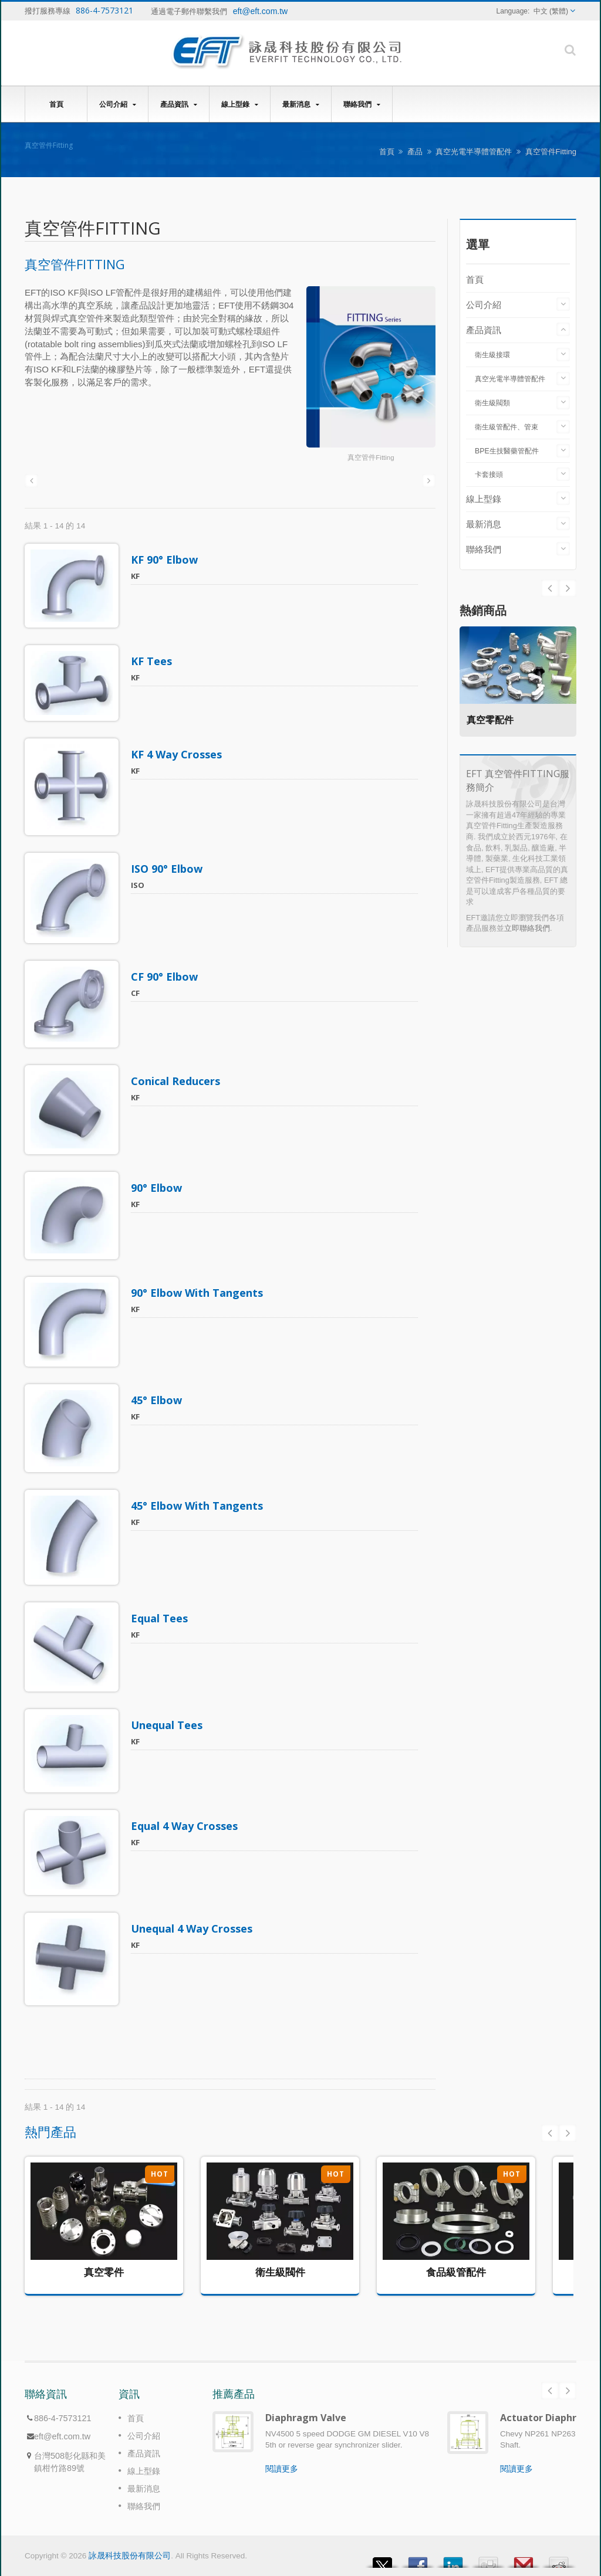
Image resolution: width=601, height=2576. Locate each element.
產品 (415, 151)
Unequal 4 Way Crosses (197, 1928)
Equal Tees (164, 1618)
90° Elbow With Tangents (202, 1293)
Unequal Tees (172, 1725)
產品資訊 (178, 104)
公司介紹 (117, 104)
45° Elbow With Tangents (202, 1506)
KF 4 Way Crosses (181, 754)
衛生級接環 (492, 355)
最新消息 (301, 104)
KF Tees (156, 661)
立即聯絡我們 (527, 928)
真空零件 (104, 2272)
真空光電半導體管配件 (473, 151)
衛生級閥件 (280, 2272)
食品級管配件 (456, 2272)
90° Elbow (161, 1188)
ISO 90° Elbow (172, 869)
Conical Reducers (180, 1081)
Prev (567, 588)
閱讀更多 (281, 2468)
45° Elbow (161, 1400)
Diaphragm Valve (305, 2417)
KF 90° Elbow (169, 560)
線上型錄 (240, 104)
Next (550, 588)
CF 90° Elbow (169, 977)
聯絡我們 (362, 104)
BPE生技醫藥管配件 (507, 451)
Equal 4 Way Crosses (189, 1826)
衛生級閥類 (492, 403)
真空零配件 (494, 720)
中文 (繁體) (551, 11)
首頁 (56, 103)
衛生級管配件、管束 (506, 427)
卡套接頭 (489, 474)
